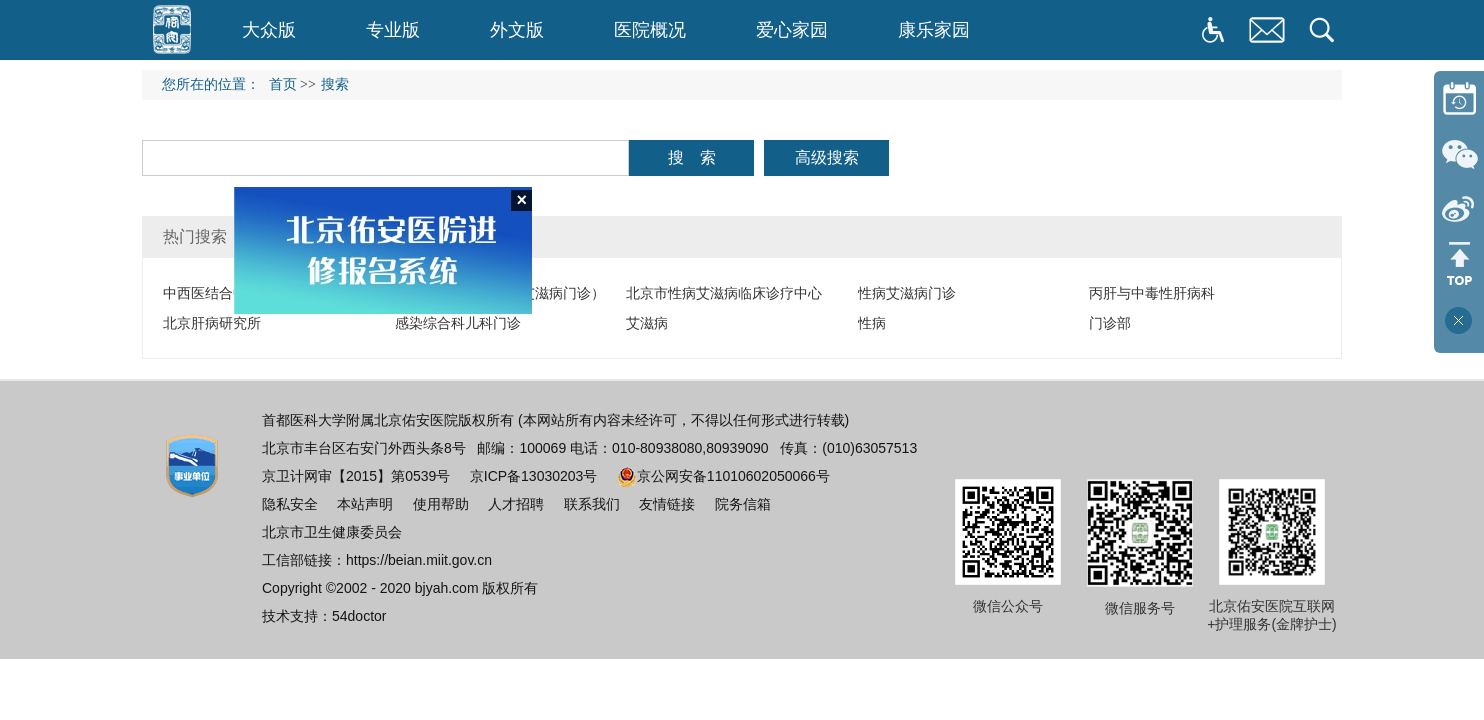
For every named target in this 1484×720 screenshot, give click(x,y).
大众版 (269, 30)
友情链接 (667, 504)
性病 (872, 323)
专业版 (393, 30)
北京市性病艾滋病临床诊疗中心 (724, 293)
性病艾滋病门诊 (907, 293)
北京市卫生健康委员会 (332, 532)
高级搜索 (827, 157)
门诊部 (1110, 323)
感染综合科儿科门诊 (458, 323)
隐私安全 (290, 504)
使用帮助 (441, 504)
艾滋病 (647, 323)
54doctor (359, 616)
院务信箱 (743, 504)
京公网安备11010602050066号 (723, 476)
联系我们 (592, 504)
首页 (283, 84)
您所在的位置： (215, 84)
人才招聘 (516, 504)
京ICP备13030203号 (534, 476)
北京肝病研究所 (212, 323)
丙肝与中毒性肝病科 (1152, 293)
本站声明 (365, 504)
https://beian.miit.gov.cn (419, 560)
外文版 (517, 30)
